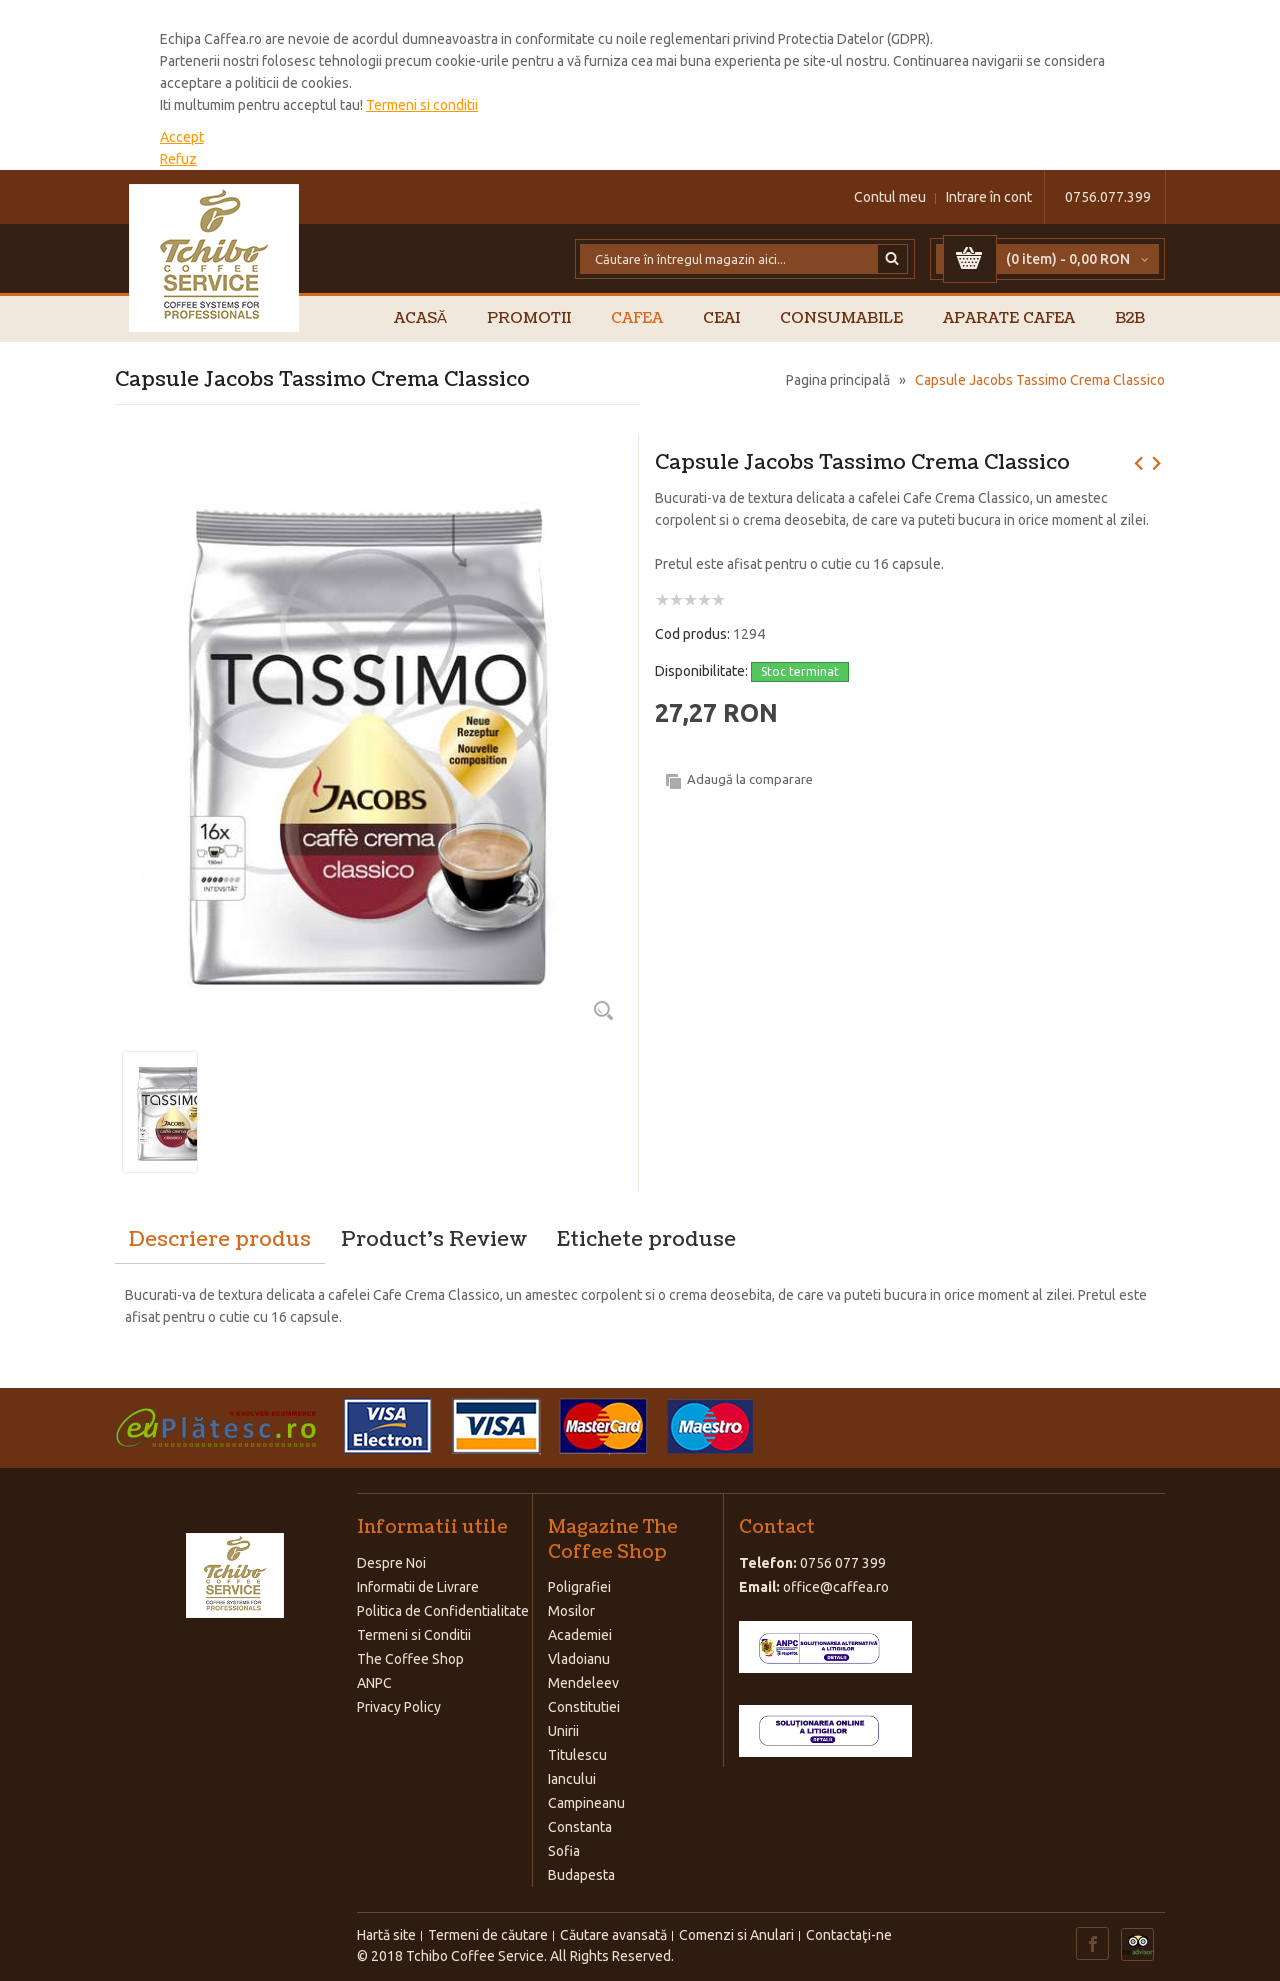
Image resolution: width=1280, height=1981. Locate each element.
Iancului (572, 1779)
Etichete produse (646, 1240)
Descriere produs (220, 1240)
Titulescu (577, 1755)
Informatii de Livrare (418, 1587)
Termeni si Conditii (414, 1635)
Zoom (603, 1010)
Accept (182, 137)
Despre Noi (391, 1563)
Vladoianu (579, 1659)
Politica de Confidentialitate (443, 1611)
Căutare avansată (613, 1935)
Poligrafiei (579, 1587)
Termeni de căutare (488, 1935)
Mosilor (571, 1611)
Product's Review (434, 1240)
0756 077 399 (843, 1563)
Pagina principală (838, 380)
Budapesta (581, 1875)
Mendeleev (583, 1683)
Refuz (178, 159)
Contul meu (890, 197)
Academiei (580, 1635)
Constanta (580, 1827)
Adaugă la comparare (750, 779)
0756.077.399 (1108, 197)
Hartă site (386, 1935)
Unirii (563, 1731)
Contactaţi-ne (849, 1935)
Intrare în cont (989, 197)
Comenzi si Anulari (736, 1935)
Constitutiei (584, 1707)
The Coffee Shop (410, 1659)
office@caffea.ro (836, 1587)
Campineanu (586, 1803)
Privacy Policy (399, 1707)
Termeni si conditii (422, 105)
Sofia (564, 1851)
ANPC (374, 1683)
